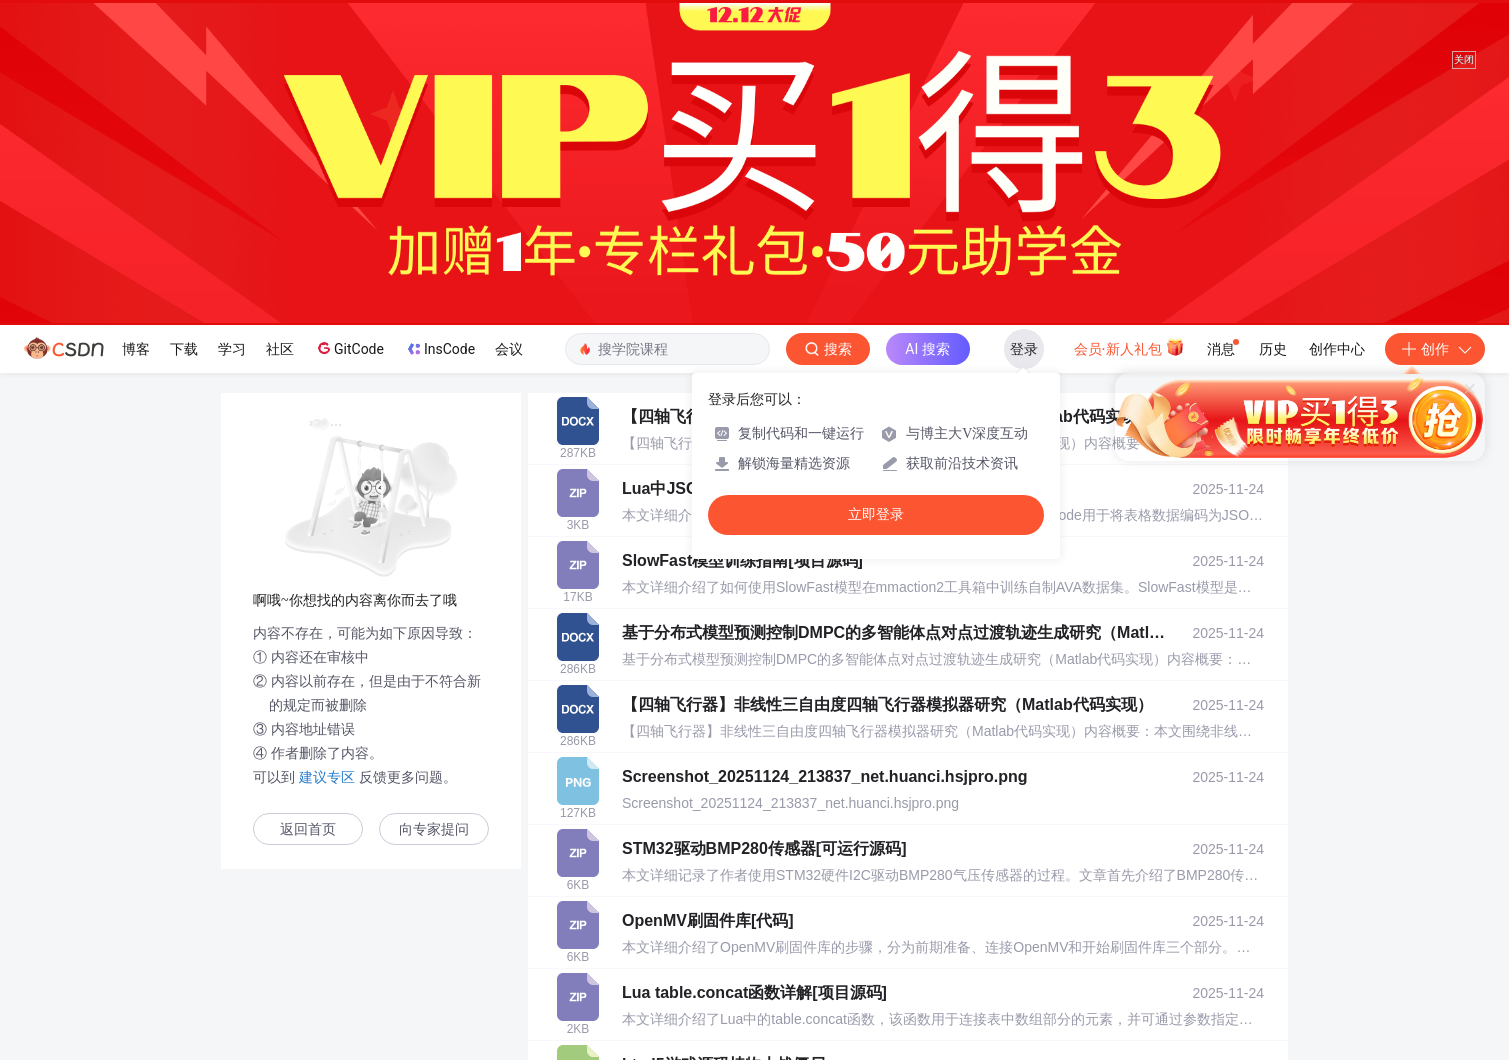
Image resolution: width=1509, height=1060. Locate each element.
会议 (509, 349)
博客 (136, 349)
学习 (232, 349)
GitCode (349, 348)
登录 (1024, 349)
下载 (184, 349)
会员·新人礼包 (1129, 347)
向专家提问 (434, 829)
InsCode (439, 349)
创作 (1435, 349)
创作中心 (1337, 349)
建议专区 (327, 777)
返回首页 (308, 829)
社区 (280, 349)
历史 (1273, 349)
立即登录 (876, 514)
